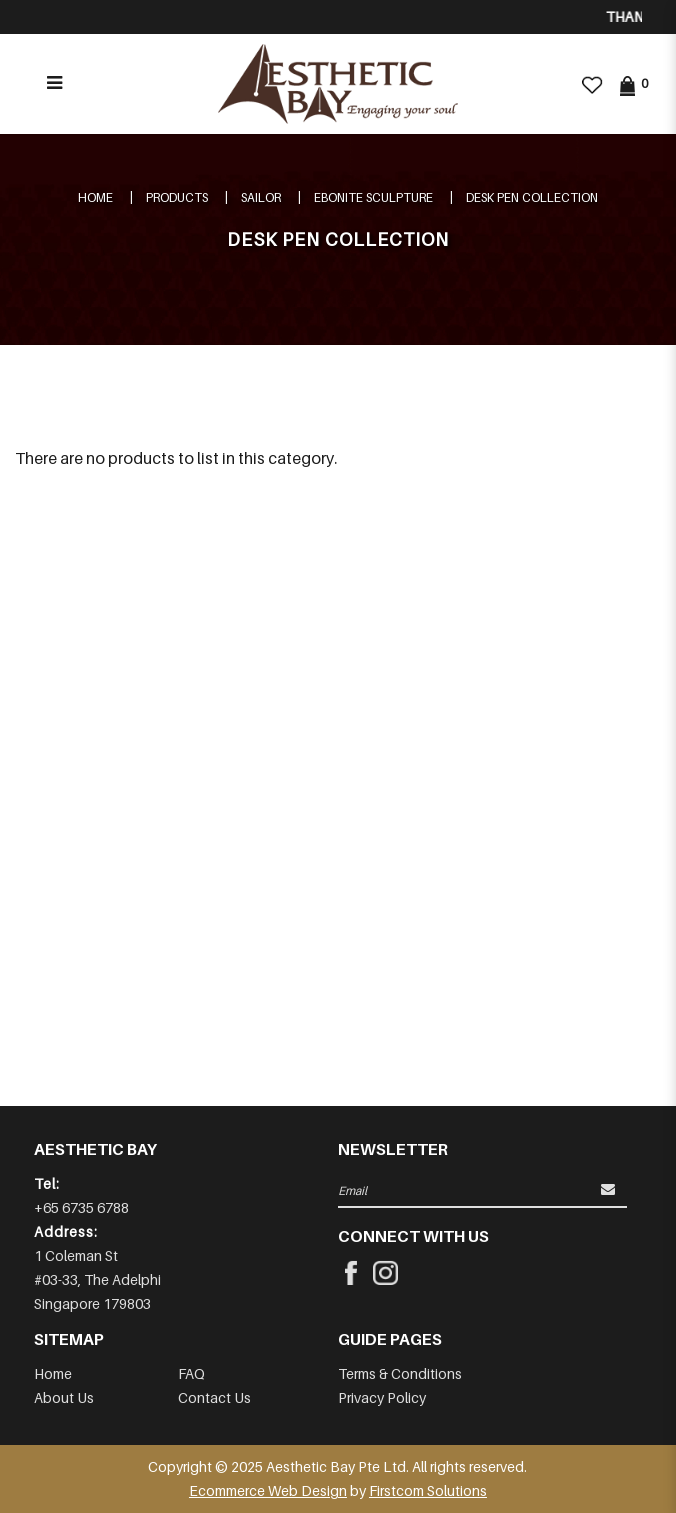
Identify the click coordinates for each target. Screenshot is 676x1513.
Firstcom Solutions (428, 1490)
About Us (64, 1397)
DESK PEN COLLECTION (532, 197)
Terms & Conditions (400, 1373)
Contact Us (214, 1397)
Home (95, 197)
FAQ (191, 1373)
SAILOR (261, 197)
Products (177, 197)
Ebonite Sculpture (373, 197)
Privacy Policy (382, 1397)
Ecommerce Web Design (268, 1490)
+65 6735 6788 (81, 1207)
